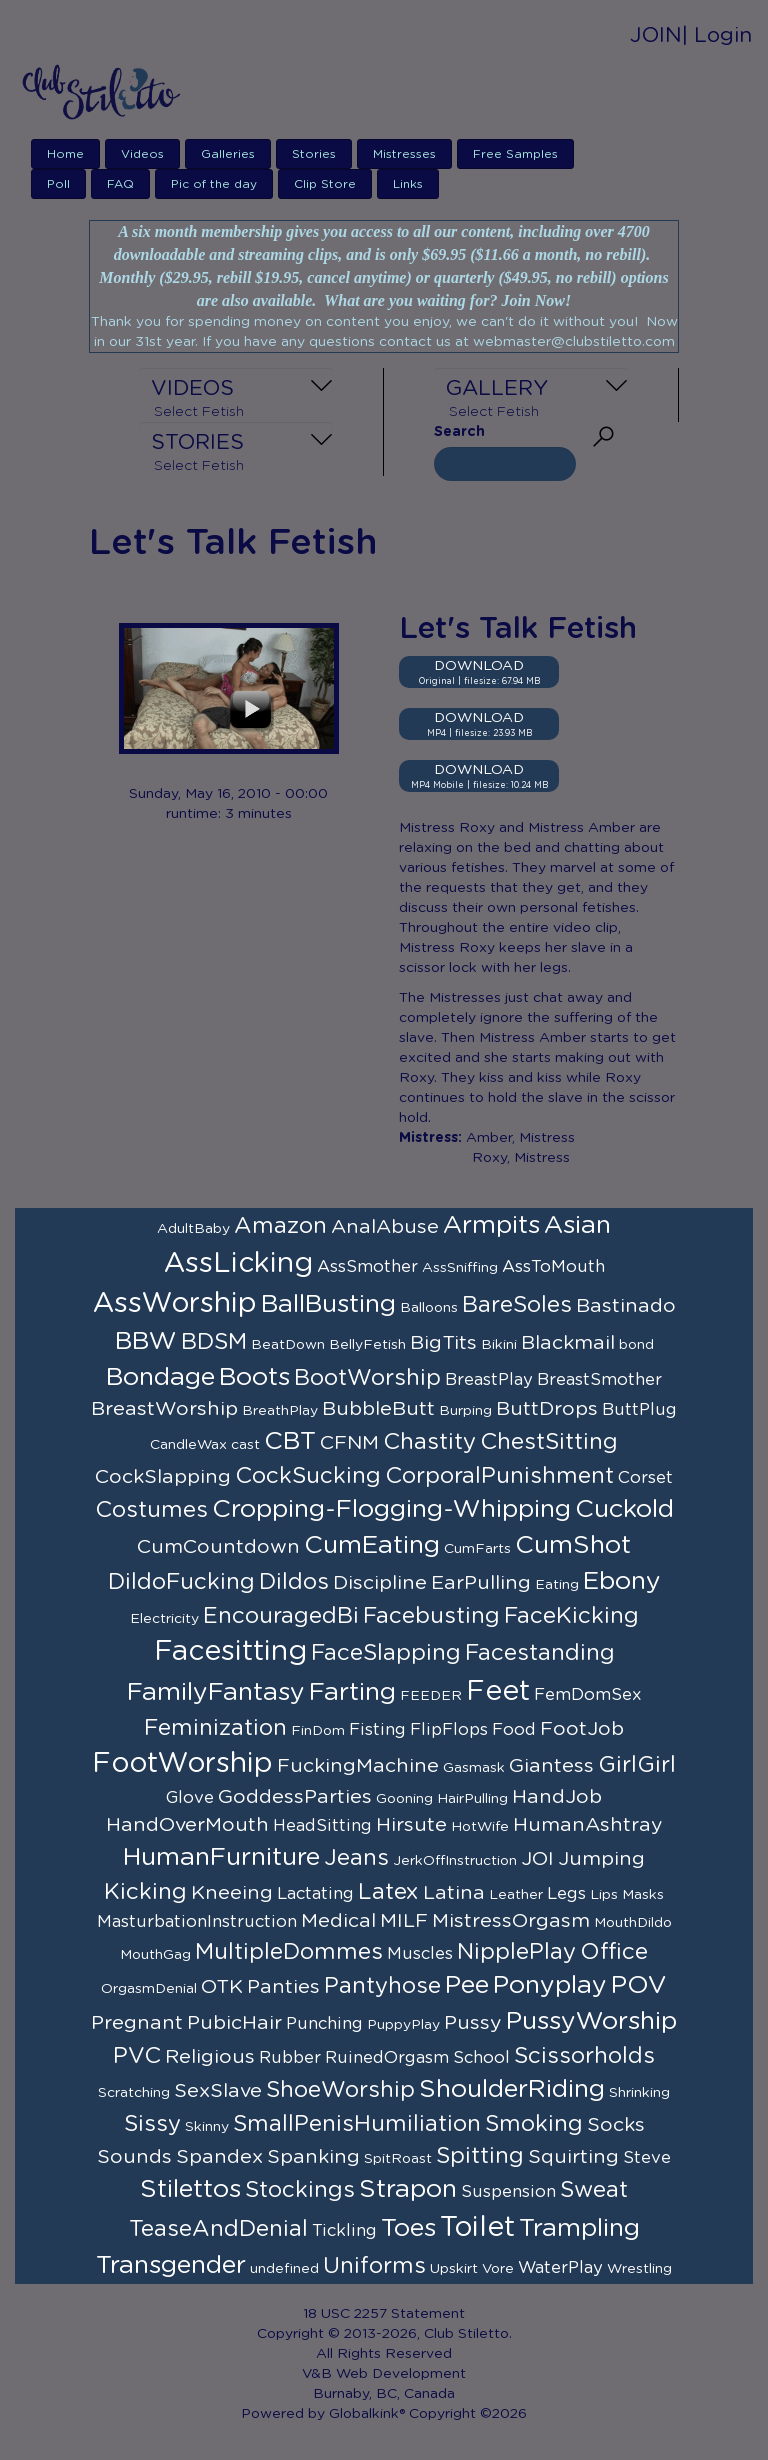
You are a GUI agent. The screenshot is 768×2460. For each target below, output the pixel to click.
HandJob (557, 1797)
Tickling (344, 2231)
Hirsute (411, 1825)
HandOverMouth (187, 1825)
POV (639, 1985)
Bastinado (626, 1306)
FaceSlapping (386, 1653)
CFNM (349, 1443)
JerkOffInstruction (455, 1861)
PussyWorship (591, 2021)
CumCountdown (218, 1547)
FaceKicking (571, 1616)
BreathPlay (280, 1411)
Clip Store (325, 184)
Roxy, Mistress (521, 1158)
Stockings (300, 2190)
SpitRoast (398, 2159)
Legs (566, 1894)
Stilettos (190, 2189)
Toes (408, 2228)
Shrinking (639, 2093)
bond (636, 1345)
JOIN (656, 35)
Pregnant (137, 2023)
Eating (557, 1585)
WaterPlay (560, 2268)
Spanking (313, 2157)
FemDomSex (588, 1695)
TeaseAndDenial (218, 2229)
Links (408, 184)
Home (65, 154)
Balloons (429, 1308)
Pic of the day (214, 184)
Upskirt (454, 2269)
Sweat (594, 2190)
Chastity (429, 1442)
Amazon (280, 1226)
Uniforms (374, 2266)
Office (614, 1952)
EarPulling (481, 1583)
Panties (283, 1987)
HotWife (480, 1827)
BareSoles (517, 1305)
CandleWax (188, 1445)
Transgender (171, 2265)
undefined (284, 2269)
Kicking (145, 1892)
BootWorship (367, 1378)
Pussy (473, 2023)
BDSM (214, 1342)
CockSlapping (163, 1477)
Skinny (207, 2127)
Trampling (579, 2228)
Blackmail (568, 1343)
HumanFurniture (221, 1857)
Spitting (480, 2156)
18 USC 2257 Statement (384, 2314)
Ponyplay (550, 1985)
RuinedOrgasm (387, 2058)
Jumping (601, 1859)
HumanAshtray (588, 1825)
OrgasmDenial (149, 1989)
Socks (616, 2125)
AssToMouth (553, 1267)
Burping (465, 1411)
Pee (467, 1985)
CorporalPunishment (499, 1476)
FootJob (582, 1729)
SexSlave (218, 2091)
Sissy (152, 2124)
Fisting (377, 1730)
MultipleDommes (289, 1952)
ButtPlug (639, 1410)
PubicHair (234, 2023)
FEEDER (431, 1696)
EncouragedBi (281, 1616)
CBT (290, 1441)
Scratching (134, 2093)
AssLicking (238, 1264)
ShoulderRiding (512, 2089)
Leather (516, 1895)
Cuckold (624, 1509)
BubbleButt (378, 1409)
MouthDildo (633, 1923)
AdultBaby (193, 1229)
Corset (645, 1478)
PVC (137, 2056)
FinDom (318, 1731)
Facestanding (540, 1653)
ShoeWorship (340, 2090)
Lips (604, 1895)
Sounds (134, 2157)
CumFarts (477, 1549)
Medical (338, 1921)
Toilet (477, 2228)
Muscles (420, 1954)
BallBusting (328, 1304)
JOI (537, 1859)
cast (245, 1445)
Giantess (551, 1766)
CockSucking (308, 1476)
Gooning (404, 1799)
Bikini (499, 1345)
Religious (210, 2057)
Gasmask (474, 1768)
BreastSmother (599, 1380)
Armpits (491, 1225)
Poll (58, 184)
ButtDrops (547, 1409)
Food (514, 1730)
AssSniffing (460, 1268)
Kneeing (232, 1893)
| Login (717, 35)
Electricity (164, 1619)
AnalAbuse (385, 1227)
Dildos (294, 1582)
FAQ (120, 184)
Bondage (160, 1377)
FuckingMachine (358, 1766)
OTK (222, 1987)
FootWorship (182, 1764)
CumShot (573, 1545)
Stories (314, 154)
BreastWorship (164, 1409)
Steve (647, 2158)
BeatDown (288, 1345)
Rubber (290, 2058)
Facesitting (230, 1652)
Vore (498, 2269)
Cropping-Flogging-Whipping (391, 1509)
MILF (404, 1921)
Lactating (315, 1894)
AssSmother (367, 1267)
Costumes (151, 1510)
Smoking (534, 2124)
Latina (454, 1893)
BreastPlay (489, 1380)
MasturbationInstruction (197, 1922)
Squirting (573, 2157)
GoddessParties (295, 1797)
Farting (352, 1692)
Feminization (215, 1728)
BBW (146, 1341)
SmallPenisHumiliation (357, 2124)
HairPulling (472, 1799)
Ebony (622, 1581)
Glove (190, 1798)
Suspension (508, 2192)
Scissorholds (584, 2056)
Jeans (356, 1858)
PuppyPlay (403, 2025)
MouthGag (155, 1955)
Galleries (228, 154)
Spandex (219, 2157)
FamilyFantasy (216, 1692)
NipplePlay (516, 1952)
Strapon (408, 2189)
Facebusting (431, 1616)
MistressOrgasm (511, 1921)
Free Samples (515, 154)
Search (459, 432)
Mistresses (404, 154)
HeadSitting (322, 1826)
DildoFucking (181, 1582)
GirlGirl (637, 1765)
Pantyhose (382, 1986)
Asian (577, 1225)
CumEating (372, 1545)
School (481, 2058)
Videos (142, 154)
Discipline (380, 1583)
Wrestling (639, 2269)
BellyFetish (367, 1345)
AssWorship (175, 1304)
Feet (498, 1692)
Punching (324, 2024)
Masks (643, 1895)
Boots (254, 1377)
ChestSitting (549, 1442)
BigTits (443, 1343)
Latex (388, 1892)
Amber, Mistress (520, 1138)
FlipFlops (449, 1730)
